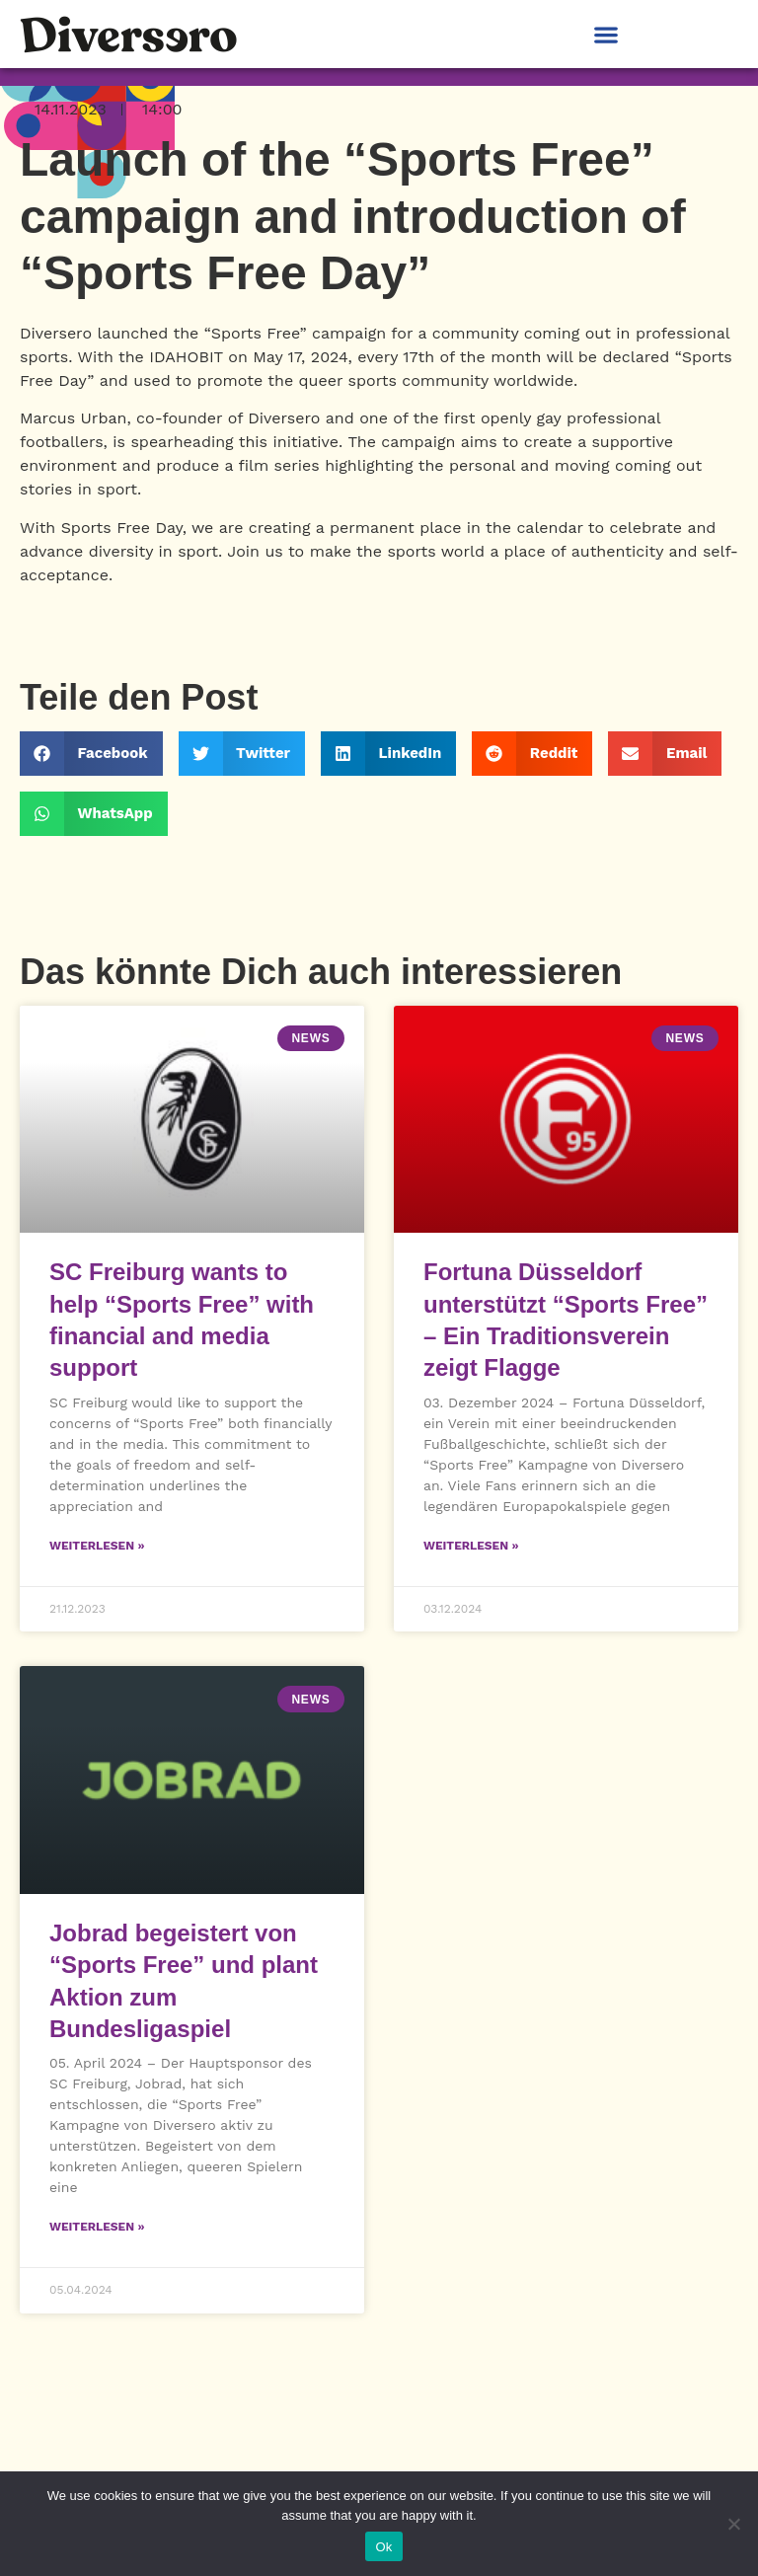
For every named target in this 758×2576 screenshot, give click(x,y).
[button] (605, 34)
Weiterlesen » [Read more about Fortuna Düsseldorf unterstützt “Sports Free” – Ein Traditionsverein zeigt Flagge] (470, 1546)
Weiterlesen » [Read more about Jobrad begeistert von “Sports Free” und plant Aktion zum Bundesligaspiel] (96, 2227)
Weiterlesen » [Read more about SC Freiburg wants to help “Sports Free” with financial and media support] (96, 1546)
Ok (383, 2546)
